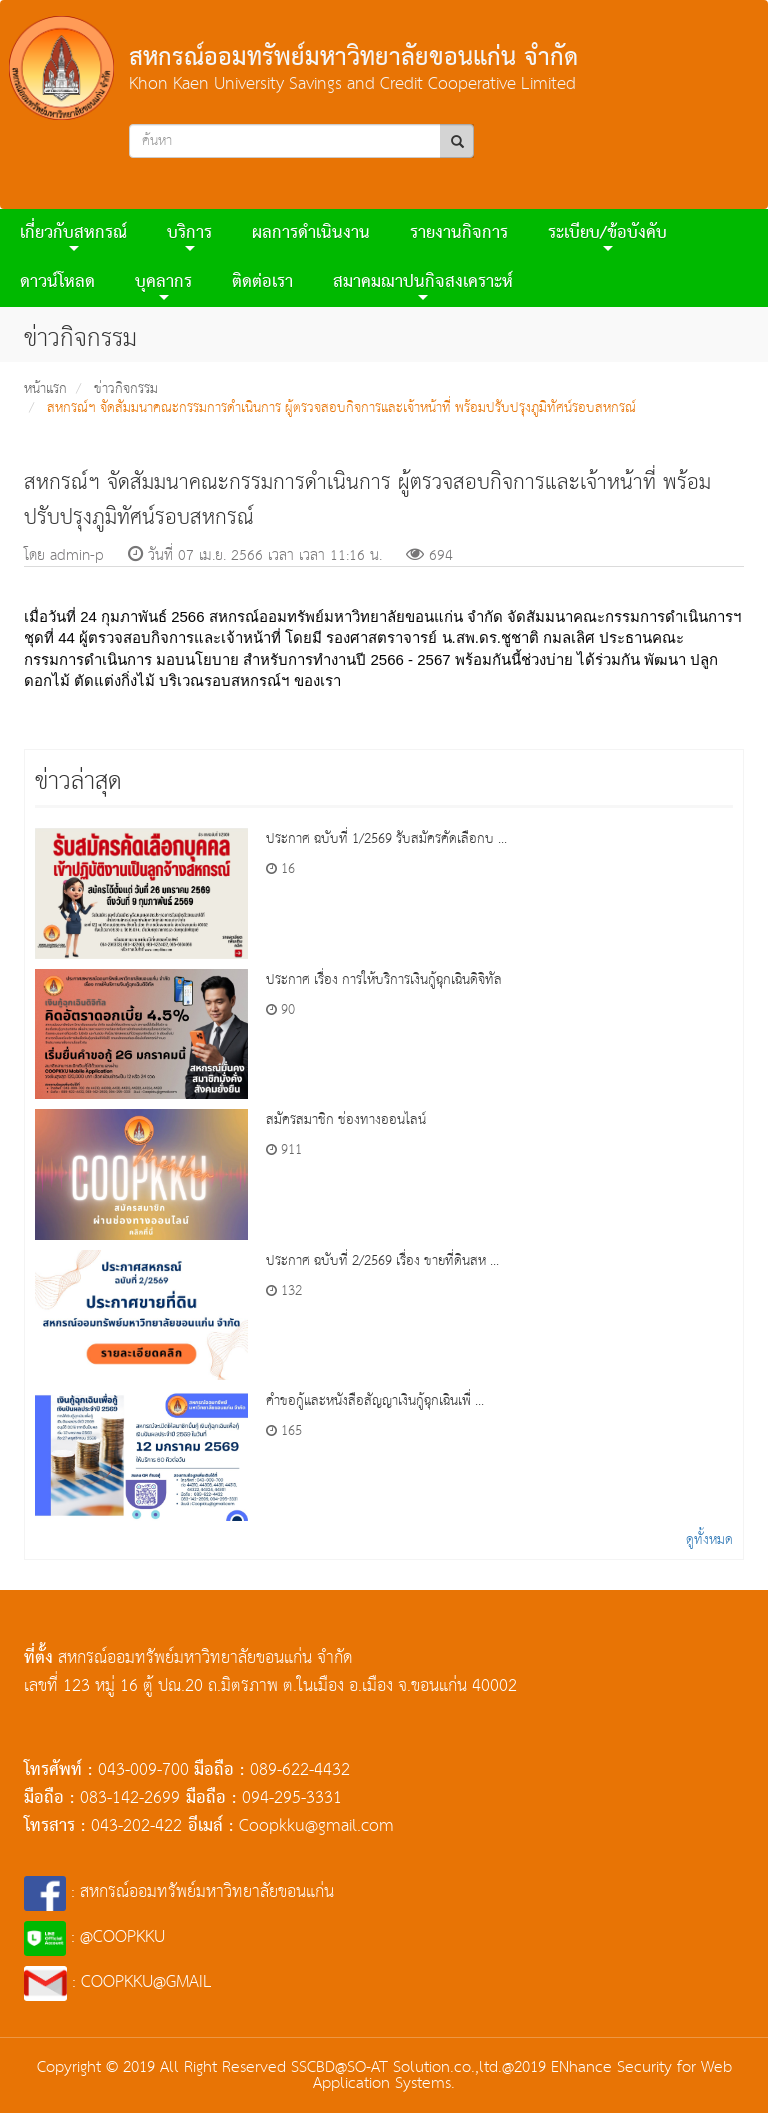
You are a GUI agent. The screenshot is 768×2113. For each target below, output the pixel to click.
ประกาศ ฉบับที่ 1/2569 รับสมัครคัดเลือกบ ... (386, 839)
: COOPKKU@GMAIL (118, 1982)
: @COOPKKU (94, 1937)
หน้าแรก (45, 389)
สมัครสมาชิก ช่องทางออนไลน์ (346, 1120)
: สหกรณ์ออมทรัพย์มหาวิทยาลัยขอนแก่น (179, 1892)
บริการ (189, 236)
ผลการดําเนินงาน (311, 233)
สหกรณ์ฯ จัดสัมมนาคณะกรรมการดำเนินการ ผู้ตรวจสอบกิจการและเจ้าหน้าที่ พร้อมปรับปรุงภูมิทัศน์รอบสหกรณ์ (341, 408)
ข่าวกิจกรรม (126, 389)
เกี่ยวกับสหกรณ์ (73, 236)
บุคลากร (163, 285)
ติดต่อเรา (262, 282)
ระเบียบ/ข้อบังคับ (607, 236)
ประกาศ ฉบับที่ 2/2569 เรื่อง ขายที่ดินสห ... (382, 1261)
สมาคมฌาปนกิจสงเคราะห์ (423, 285)
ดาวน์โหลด (57, 282)
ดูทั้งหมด (709, 1540)
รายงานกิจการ (459, 233)
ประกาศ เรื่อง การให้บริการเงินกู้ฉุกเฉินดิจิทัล (384, 980)
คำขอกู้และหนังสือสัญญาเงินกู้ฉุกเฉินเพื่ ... (375, 1401)
